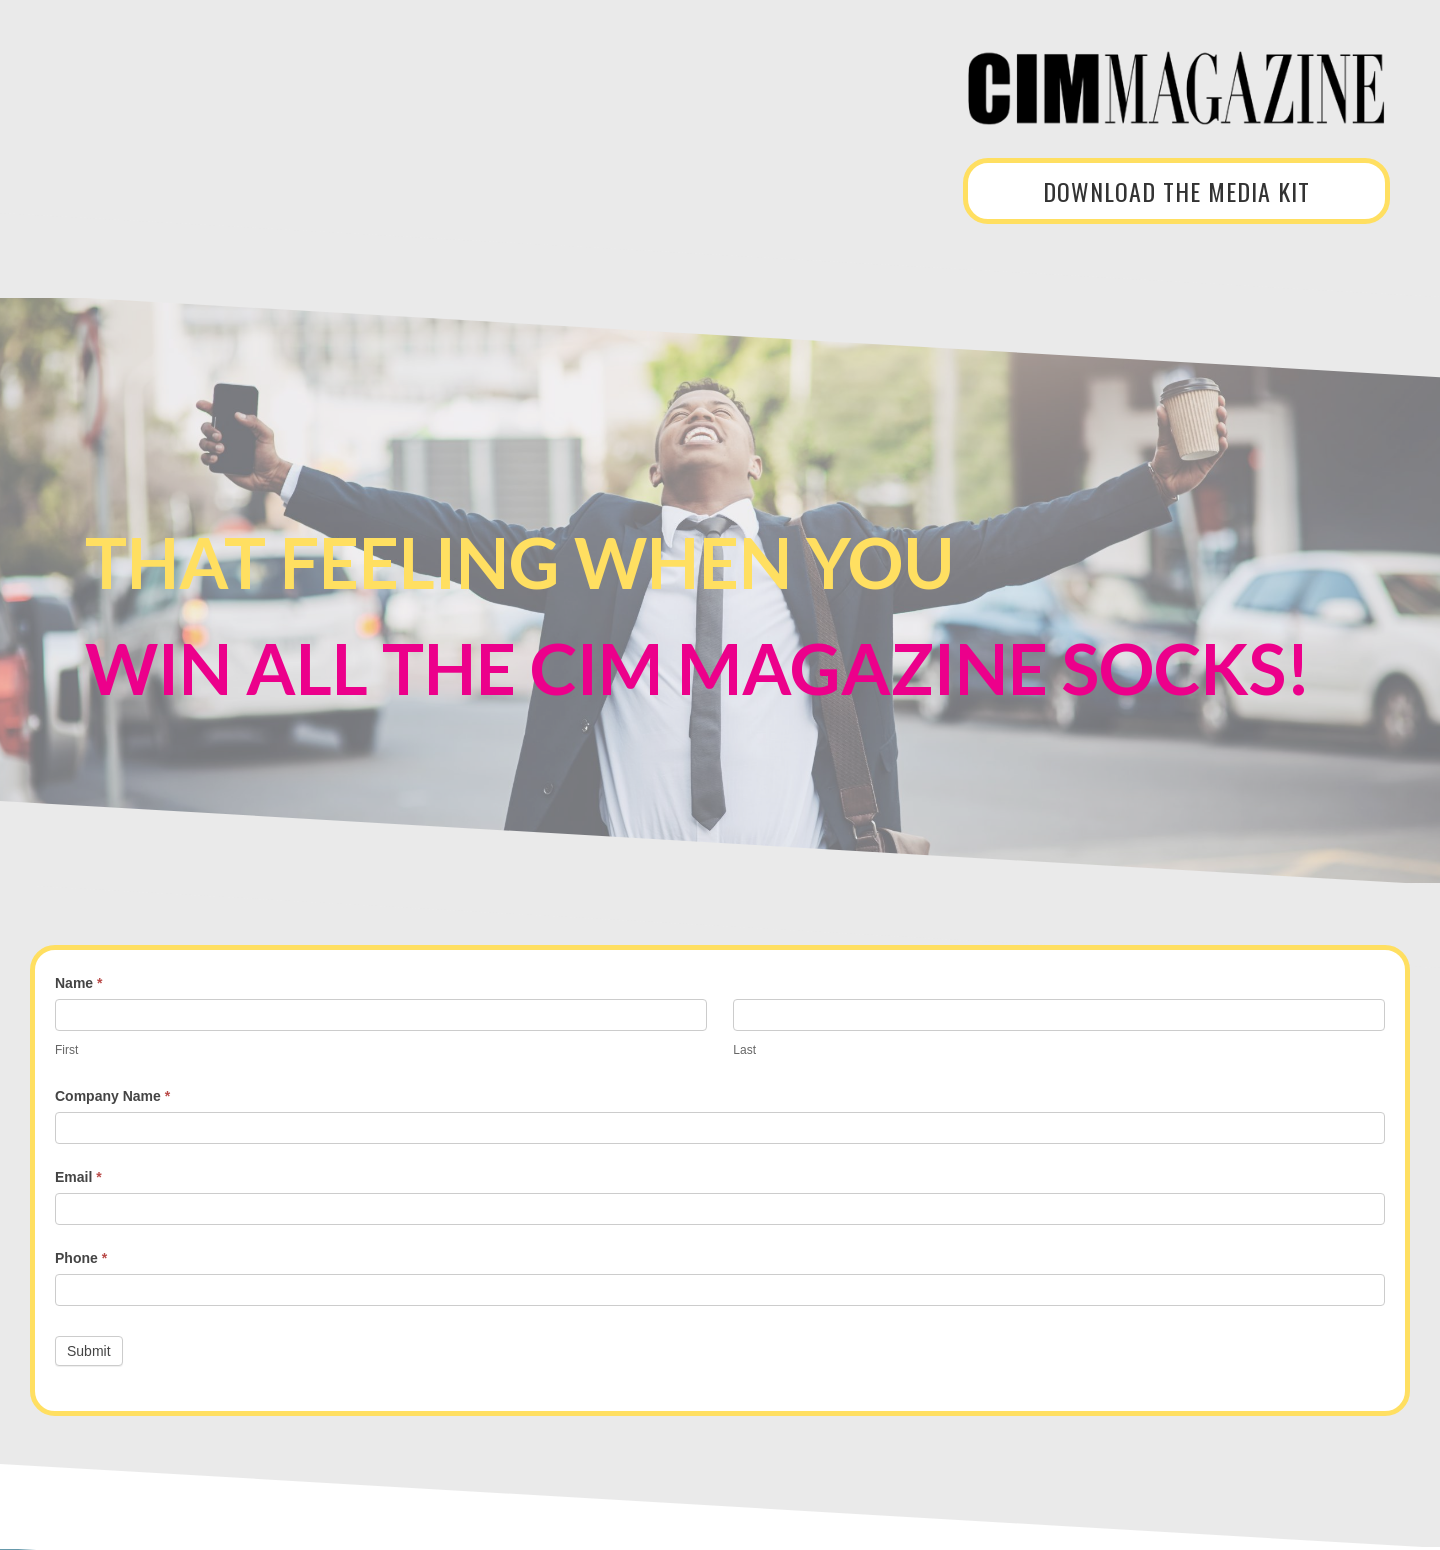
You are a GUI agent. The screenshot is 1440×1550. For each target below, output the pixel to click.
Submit (89, 1351)
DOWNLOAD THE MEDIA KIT (1176, 191)
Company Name (112, 1096)
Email (78, 1177)
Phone (81, 1258)
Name (78, 983)
